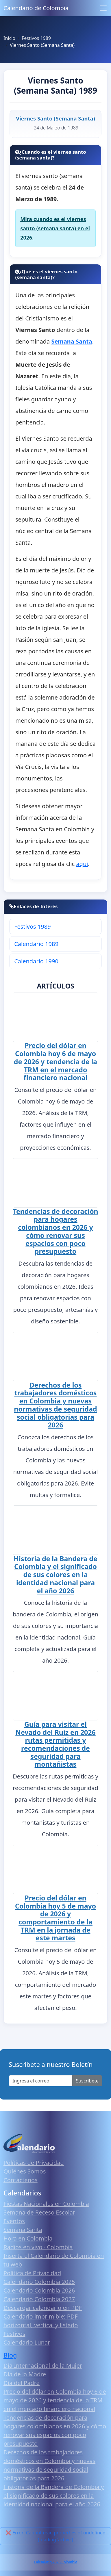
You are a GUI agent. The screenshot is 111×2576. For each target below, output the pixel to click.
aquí (82, 864)
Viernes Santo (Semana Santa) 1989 (55, 85)
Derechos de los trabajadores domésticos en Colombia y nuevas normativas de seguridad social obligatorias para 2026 (55, 1404)
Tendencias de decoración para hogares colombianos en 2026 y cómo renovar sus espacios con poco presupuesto (55, 1230)
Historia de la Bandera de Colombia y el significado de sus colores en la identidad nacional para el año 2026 (55, 1574)
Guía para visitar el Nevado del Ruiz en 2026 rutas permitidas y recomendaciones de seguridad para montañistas (55, 1745)
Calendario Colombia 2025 (39, 2283)
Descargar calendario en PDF (42, 2309)
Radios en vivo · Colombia (38, 2248)
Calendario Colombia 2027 (39, 2300)
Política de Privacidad (32, 2274)
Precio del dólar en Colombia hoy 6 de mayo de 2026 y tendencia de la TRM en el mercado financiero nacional (55, 1061)
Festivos (14, 2335)
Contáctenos (20, 2181)
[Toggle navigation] (103, 8)
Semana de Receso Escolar (39, 2214)
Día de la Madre (24, 2375)
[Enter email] (41, 2082)
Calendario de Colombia (36, 8)
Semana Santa (22, 2231)
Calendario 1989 (36, 944)
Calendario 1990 (36, 961)
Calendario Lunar (26, 2344)
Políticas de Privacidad (33, 2164)
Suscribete (87, 2082)
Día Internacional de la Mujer (42, 2367)
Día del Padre (21, 2384)
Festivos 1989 (32, 926)
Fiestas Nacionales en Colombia (46, 2205)
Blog (10, 2356)
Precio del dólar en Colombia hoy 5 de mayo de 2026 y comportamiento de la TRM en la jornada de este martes (55, 1919)
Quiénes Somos (24, 2173)
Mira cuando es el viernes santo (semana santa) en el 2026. (55, 228)
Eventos (14, 2222)
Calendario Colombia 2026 (39, 2292)
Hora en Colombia (27, 2240)
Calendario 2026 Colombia (55, 2563)
